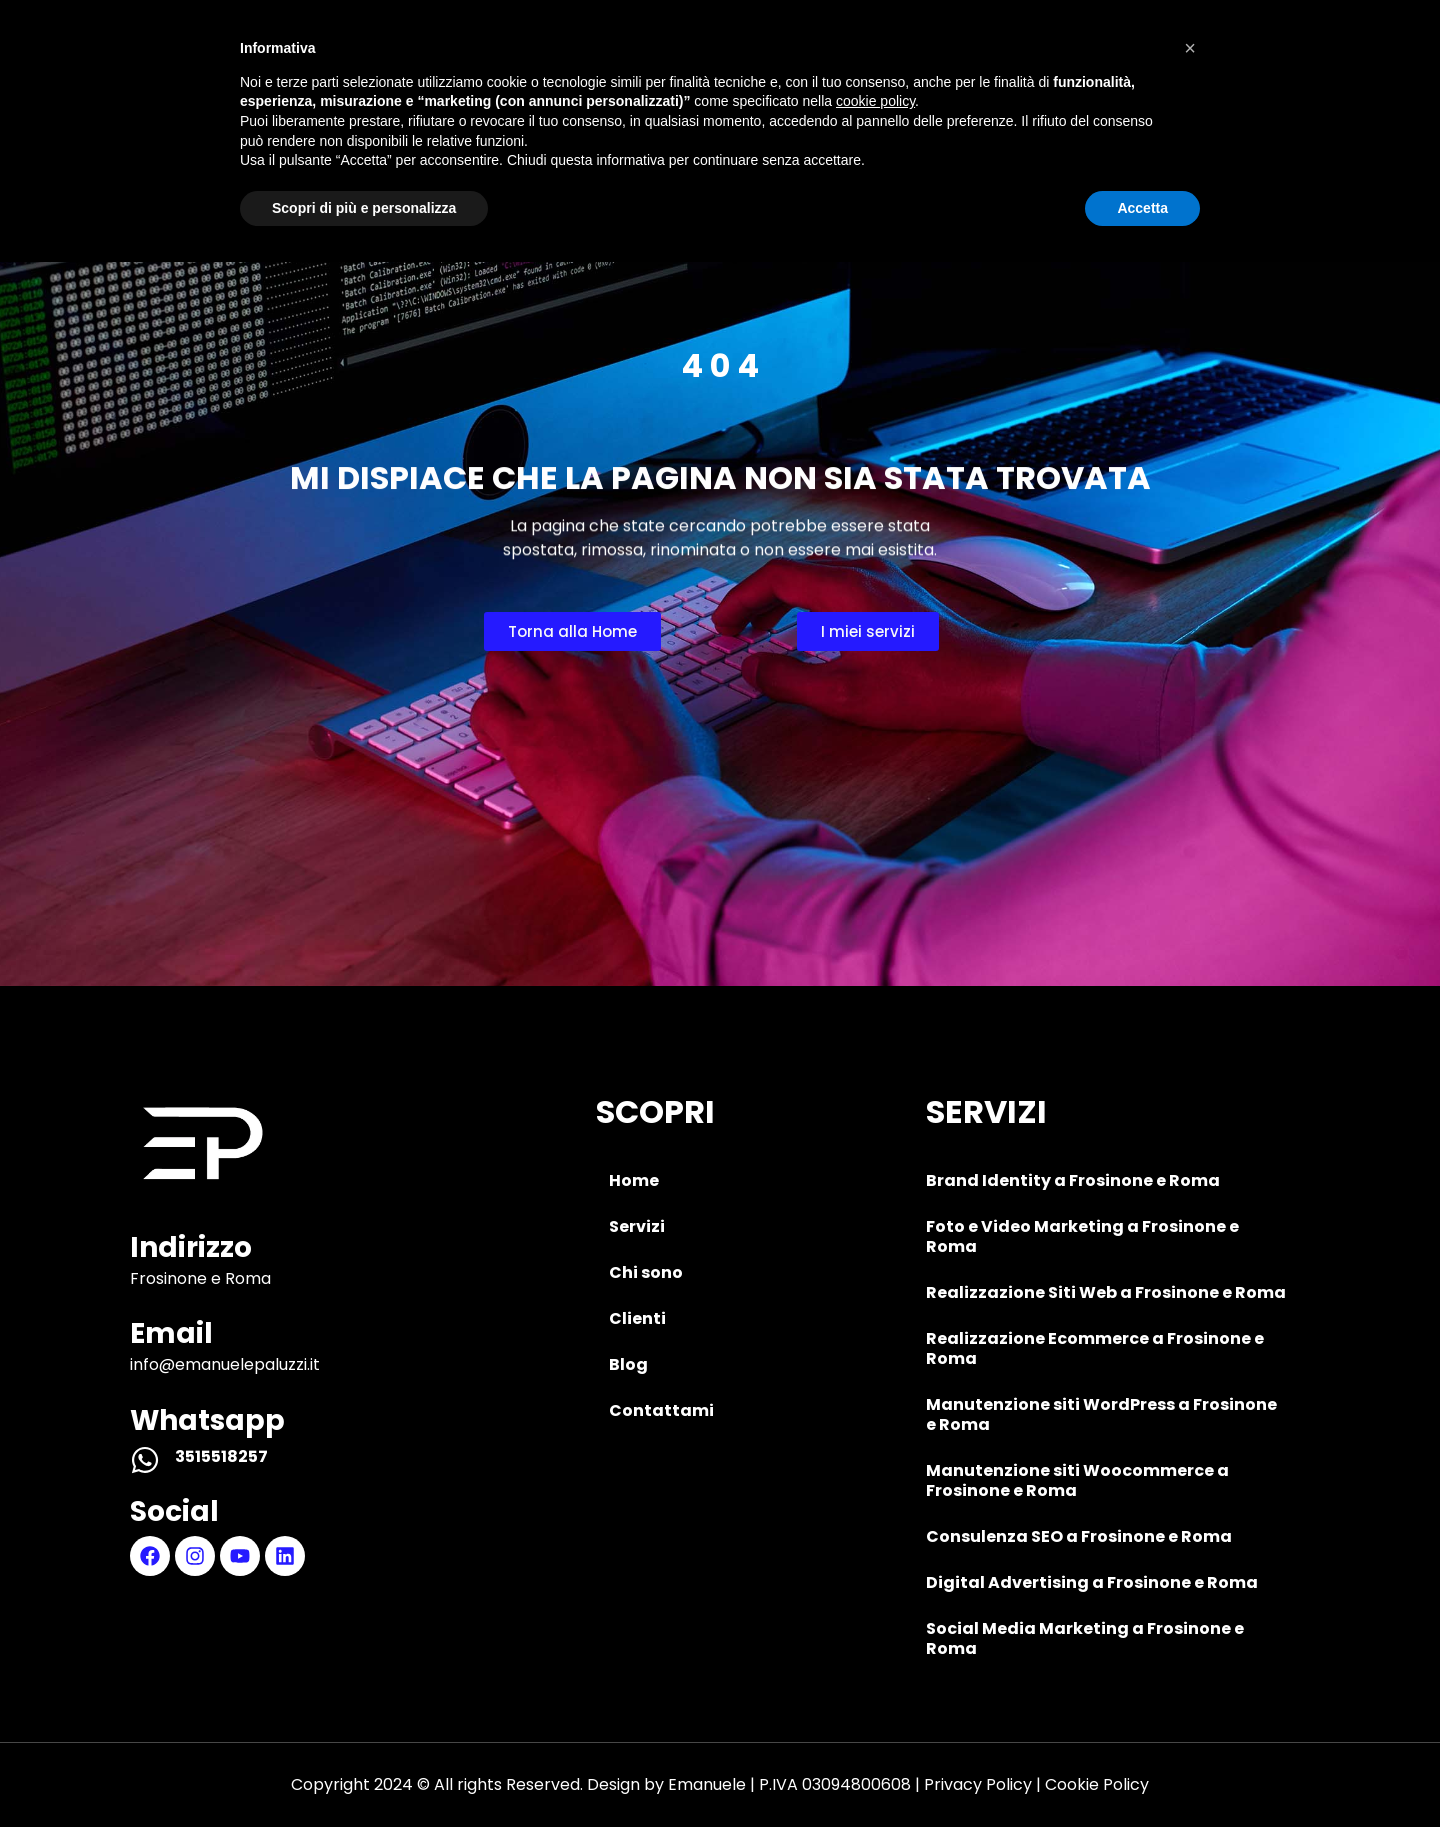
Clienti (826, 65)
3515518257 (221, 1456)
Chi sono (679, 65)
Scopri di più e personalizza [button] (364, 1772)
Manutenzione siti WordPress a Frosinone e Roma (1101, 1414)
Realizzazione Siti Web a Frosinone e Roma (1106, 1292)
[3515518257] (145, 1460)
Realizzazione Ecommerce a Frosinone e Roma (1095, 1348)
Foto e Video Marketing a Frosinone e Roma (1082, 1236)
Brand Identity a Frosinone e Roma (1073, 1180)
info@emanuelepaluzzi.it (225, 1364)
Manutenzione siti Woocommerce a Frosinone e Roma (1077, 1480)
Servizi (532, 65)
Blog (955, 65)
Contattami (1109, 65)
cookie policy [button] (875, 1666)
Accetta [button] (1142, 1772)
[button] (1190, 1613)
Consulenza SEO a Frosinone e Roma (1079, 1536)
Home (401, 65)
